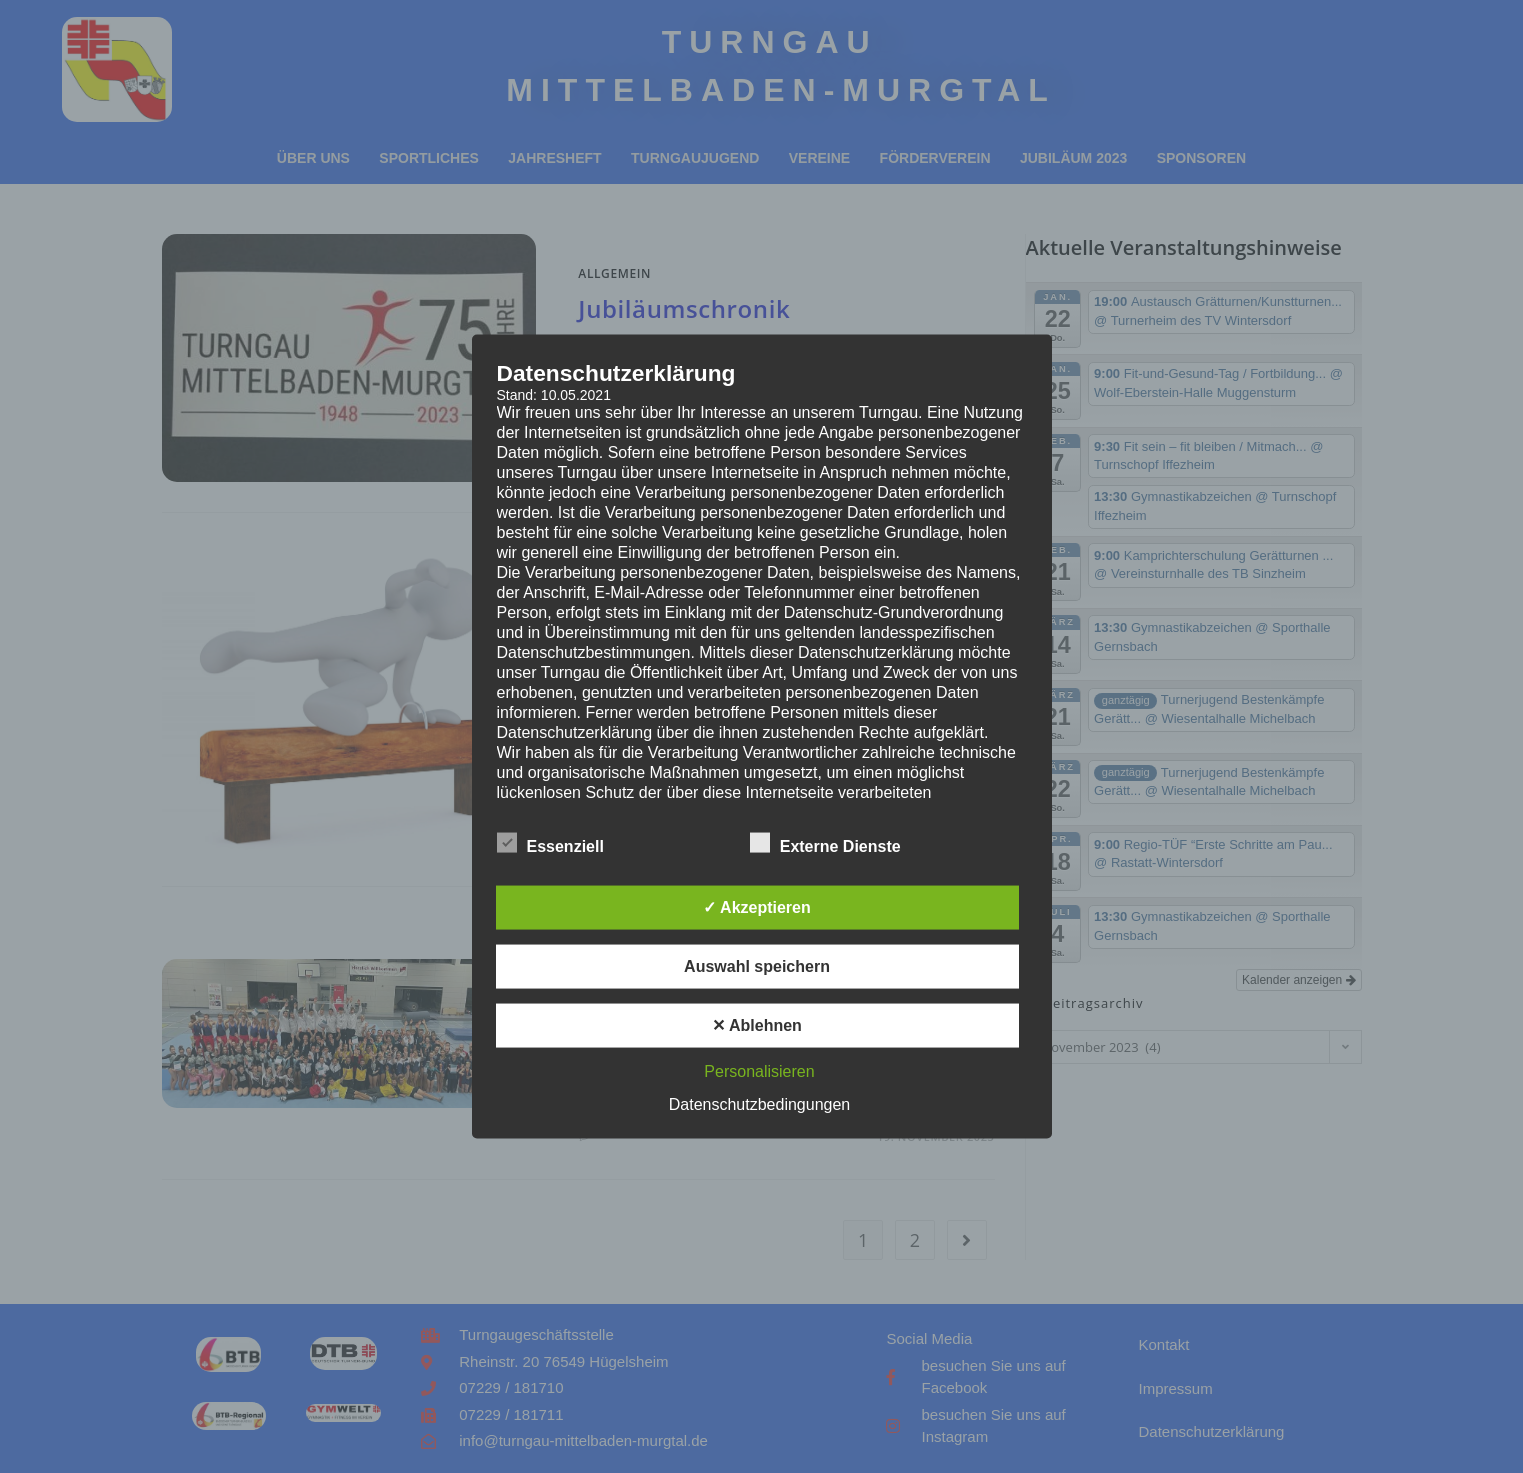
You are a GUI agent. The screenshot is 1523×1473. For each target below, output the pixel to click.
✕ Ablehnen (757, 1025)
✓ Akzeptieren (757, 907)
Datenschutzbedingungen (759, 1104)
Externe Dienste (825, 843)
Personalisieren (759, 1071)
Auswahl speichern (757, 966)
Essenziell (550, 843)
